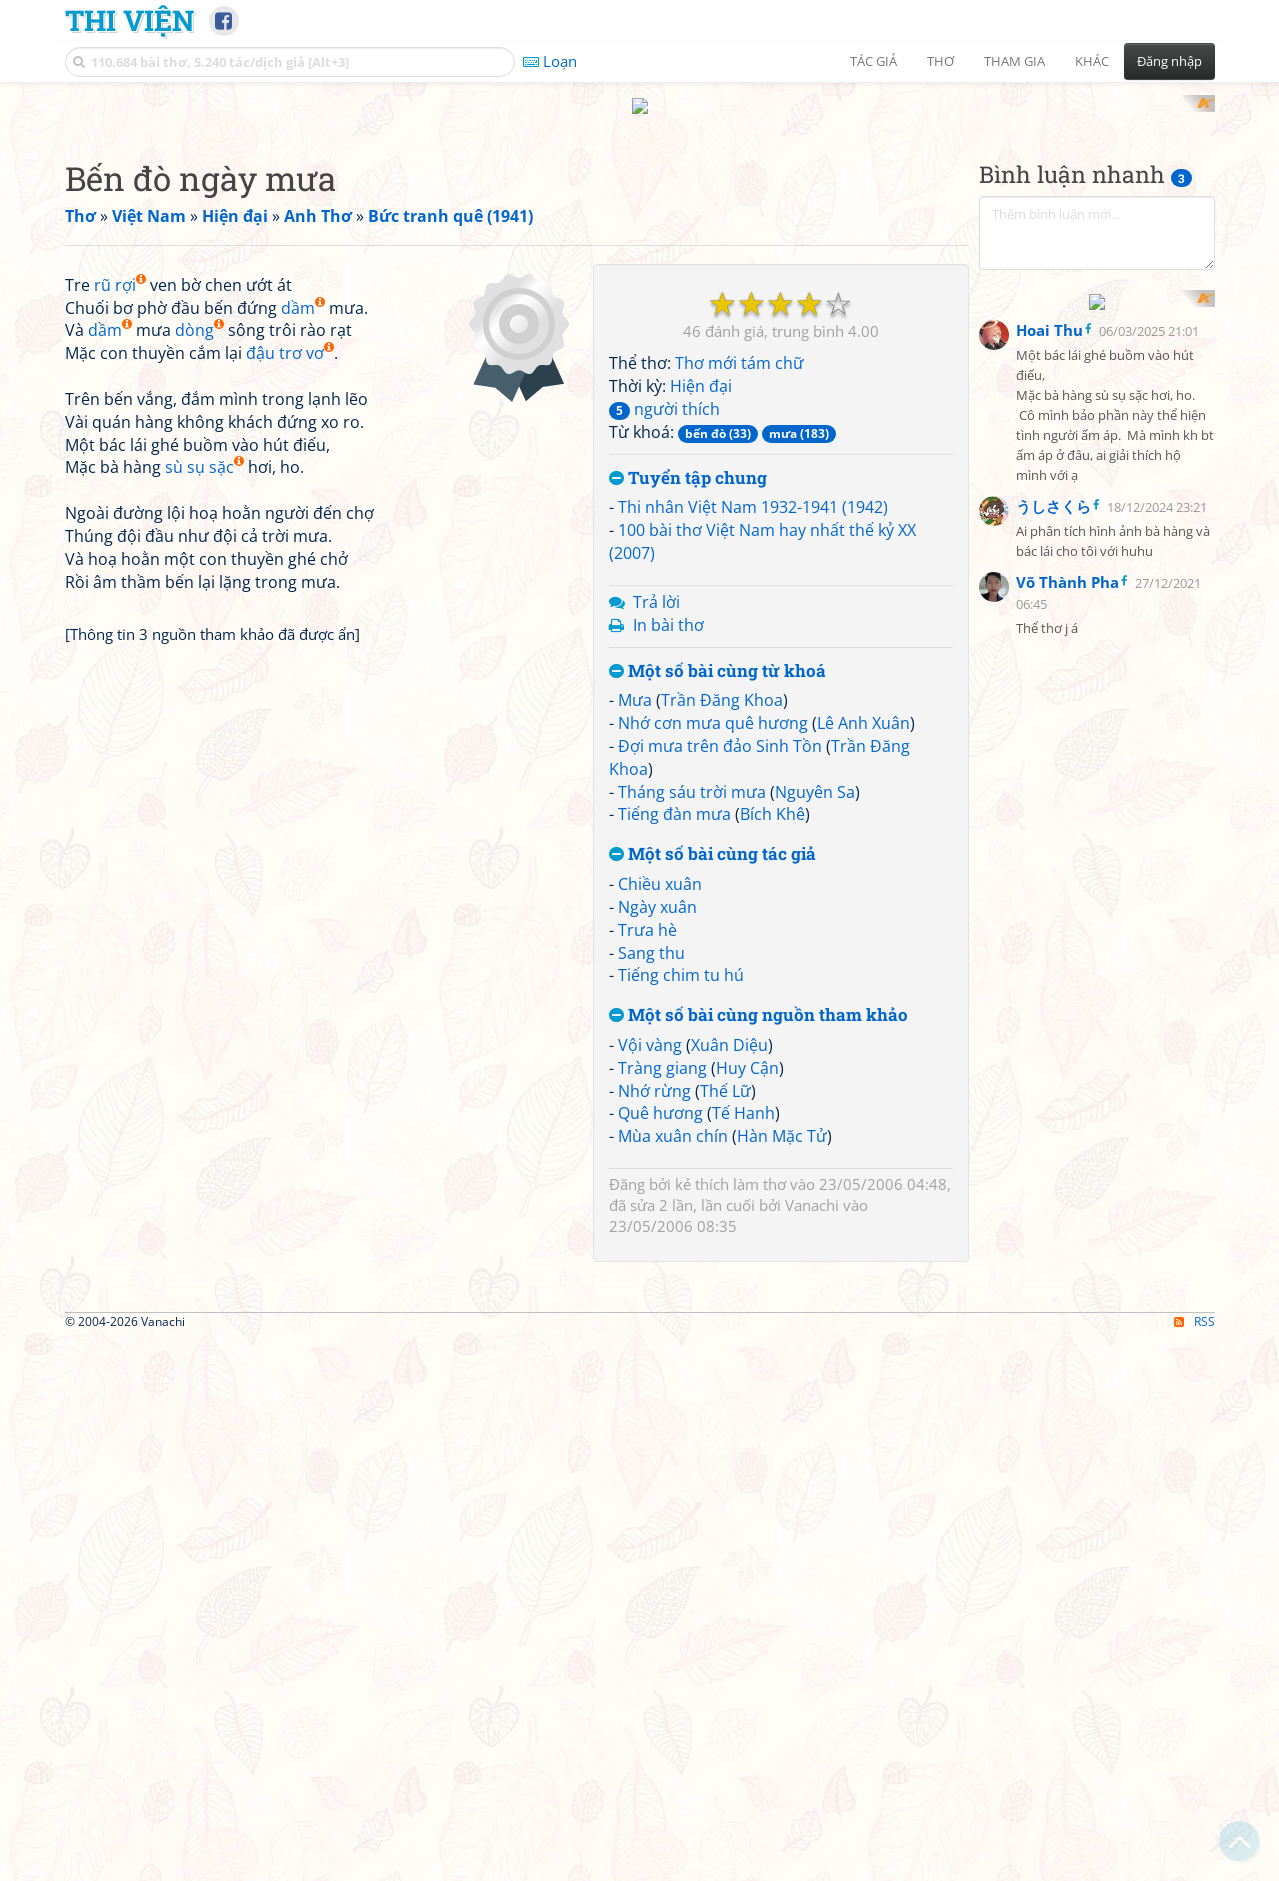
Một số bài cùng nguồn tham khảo (758, 997)
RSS (1194, 1583)
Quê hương (660, 1095)
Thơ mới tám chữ (739, 345)
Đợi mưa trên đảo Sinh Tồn (720, 727)
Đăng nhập (1169, 61)
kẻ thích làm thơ (730, 1166)
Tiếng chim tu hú (681, 957)
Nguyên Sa (815, 773)
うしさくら (1053, 457)
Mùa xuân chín (673, 1118)
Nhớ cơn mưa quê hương (713, 705)
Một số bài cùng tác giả (712, 836)
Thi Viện (129, 20)
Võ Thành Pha (1067, 533)
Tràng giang (662, 1049)
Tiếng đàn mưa (674, 796)
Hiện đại (701, 368)
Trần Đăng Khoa (722, 682)
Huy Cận (747, 1049)
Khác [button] (1092, 61)
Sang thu (651, 934)
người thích (664, 390)
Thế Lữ (725, 1072)
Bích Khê (772, 796)
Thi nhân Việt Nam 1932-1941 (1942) (753, 489)
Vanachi (812, 1187)
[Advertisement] (324, 385)
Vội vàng (650, 1026)
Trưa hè (647, 911)
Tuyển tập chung (688, 459)
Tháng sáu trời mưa (692, 773)
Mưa (635, 682)
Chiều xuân (660, 865)
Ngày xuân (657, 888)
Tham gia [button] (1014, 61)
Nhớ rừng (654, 1072)
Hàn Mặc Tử (782, 1118)
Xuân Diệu (729, 1026)
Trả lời (656, 583)
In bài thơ (668, 606)
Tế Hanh (743, 1095)
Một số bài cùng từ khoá (717, 652)
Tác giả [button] (873, 61)
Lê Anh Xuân (863, 705)
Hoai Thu (1049, 281)
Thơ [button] (940, 61)
